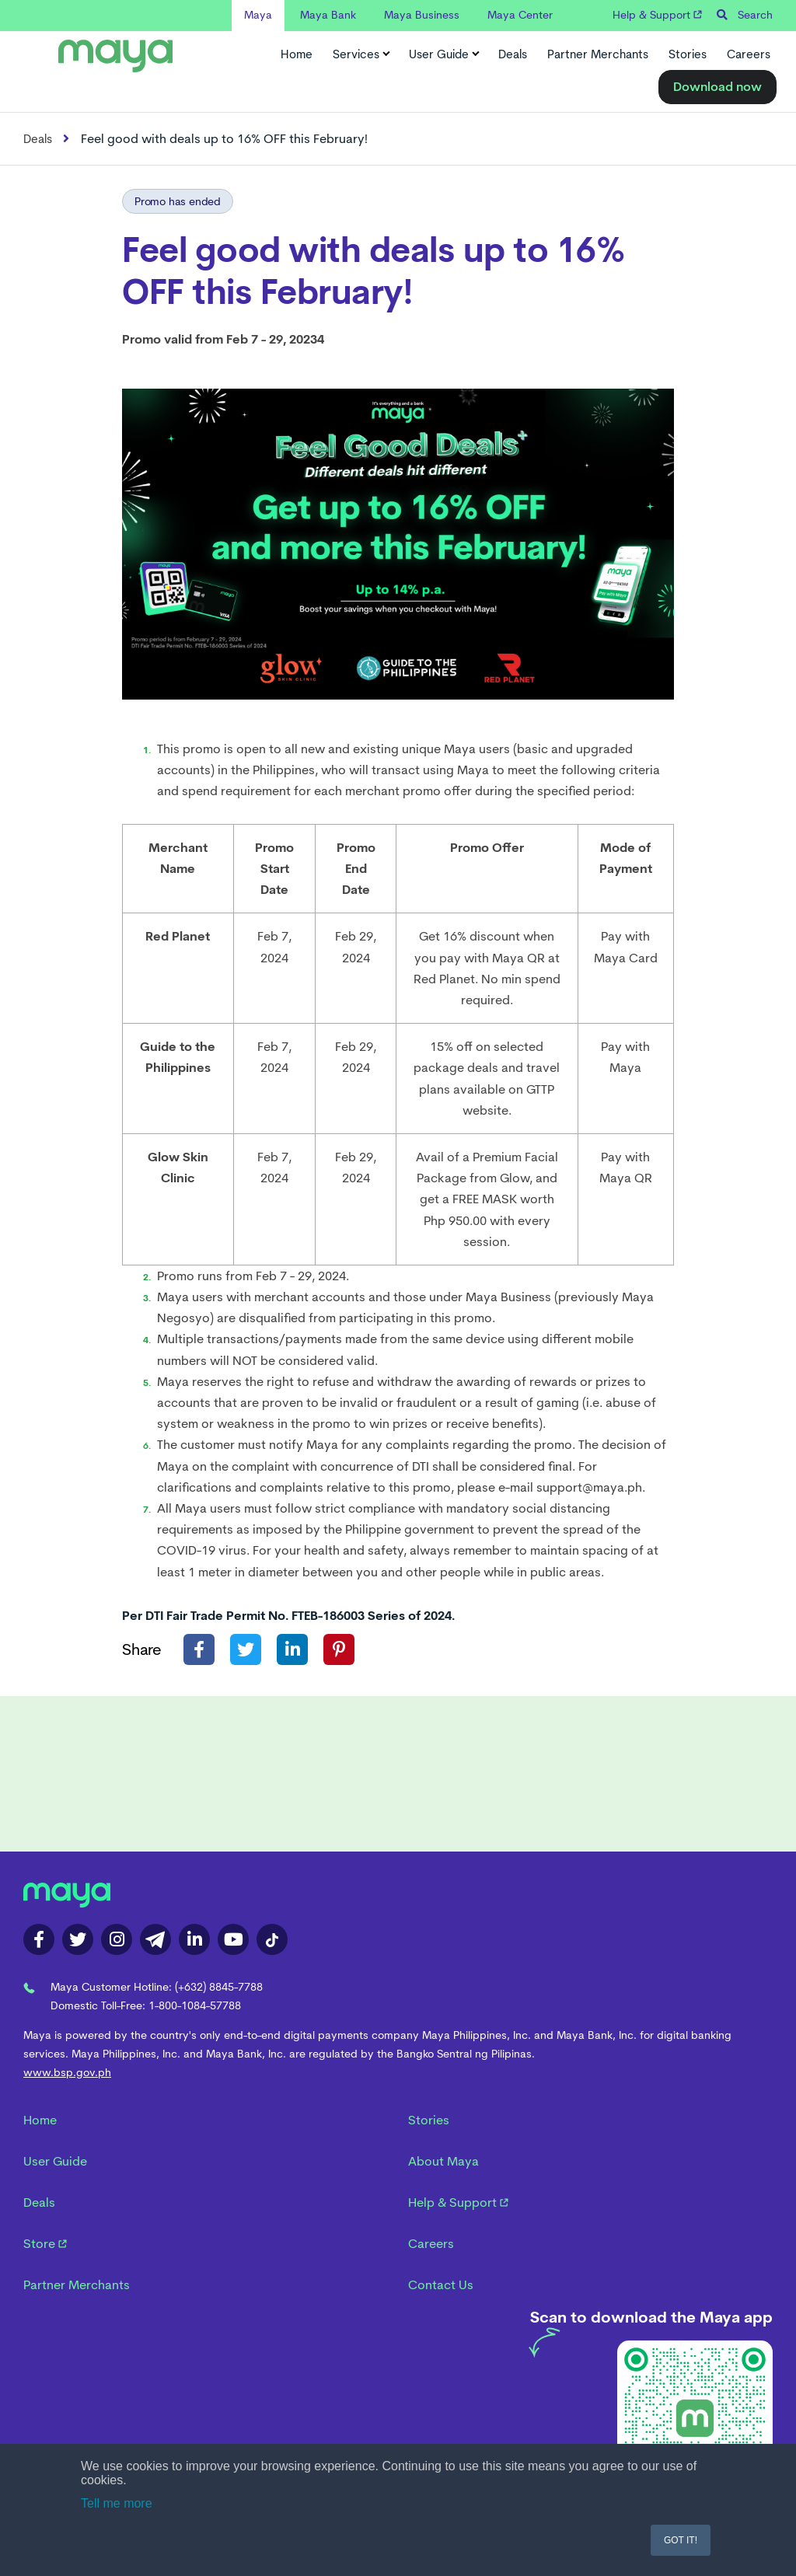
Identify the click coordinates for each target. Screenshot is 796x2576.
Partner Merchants (597, 54)
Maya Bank (328, 15)
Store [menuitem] (45, 2244)
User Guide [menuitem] (55, 2161)
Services (361, 54)
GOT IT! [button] (680, 2540)
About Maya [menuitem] (443, 2161)
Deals (512, 54)
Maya (258, 15)
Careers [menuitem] (431, 2244)
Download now (717, 87)
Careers (748, 54)
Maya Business (421, 15)
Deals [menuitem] (39, 2202)
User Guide (443, 54)
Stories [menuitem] (428, 2120)
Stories (688, 54)
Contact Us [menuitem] (440, 2285)
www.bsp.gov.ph (67, 2072)
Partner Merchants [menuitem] (76, 2285)
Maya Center (520, 15)
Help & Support (657, 15)
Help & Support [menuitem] (458, 2202)
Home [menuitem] (40, 2120)
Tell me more (116, 2503)
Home (296, 54)
